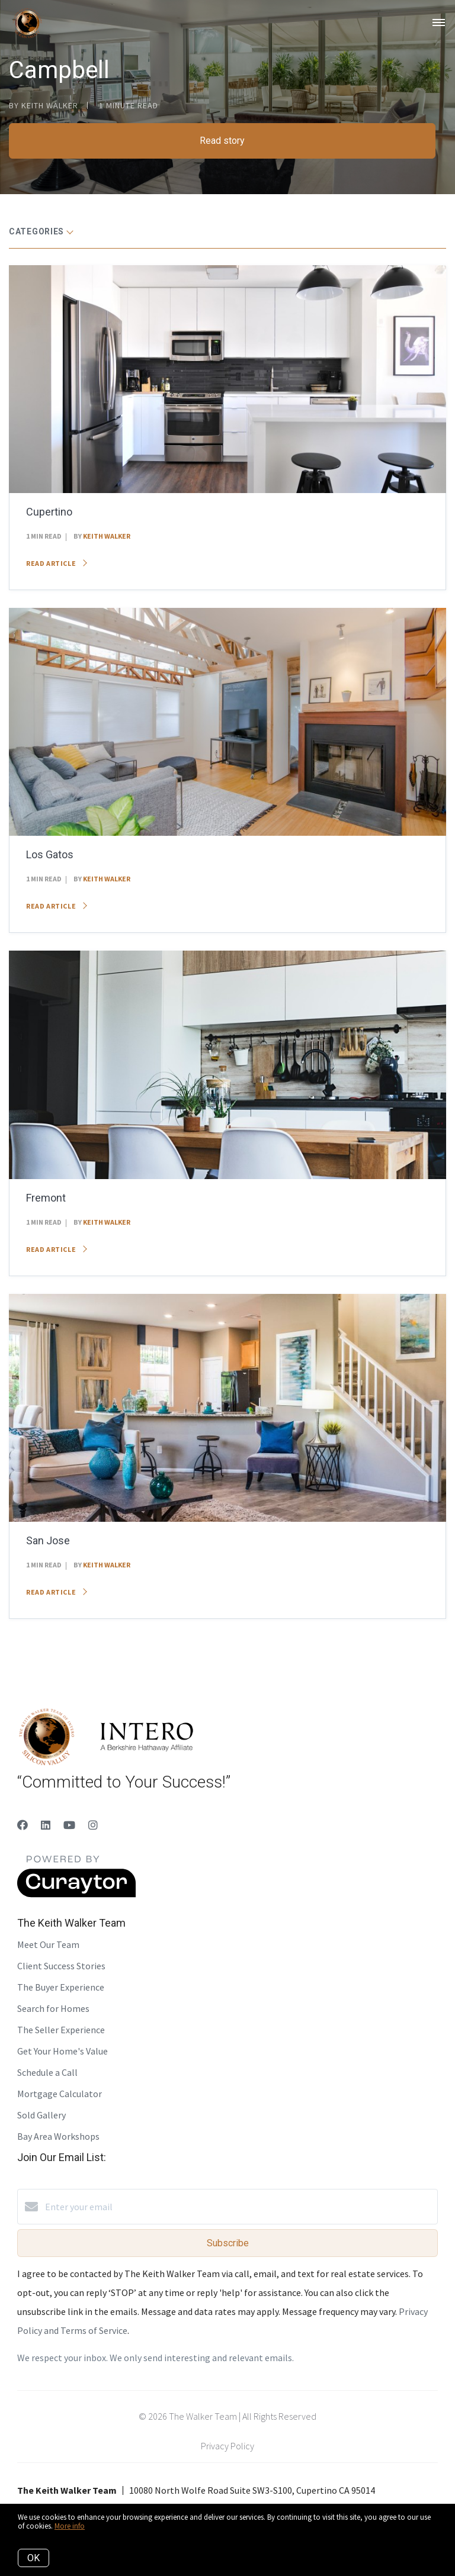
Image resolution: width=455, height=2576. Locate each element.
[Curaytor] (76, 1894)
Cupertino (49, 511)
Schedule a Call (47, 2072)
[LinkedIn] (45, 1825)
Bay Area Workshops (58, 2136)
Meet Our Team (48, 1944)
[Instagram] (93, 1825)
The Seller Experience (61, 2030)
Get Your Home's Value (62, 2051)
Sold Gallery (41, 2115)
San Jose (48, 1540)
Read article (56, 563)
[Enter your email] (239, 2206)
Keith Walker (106, 536)
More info (70, 2526)
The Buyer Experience (60, 1987)
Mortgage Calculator (59, 2094)
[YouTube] (69, 1825)
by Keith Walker (43, 105)
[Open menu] (438, 23)
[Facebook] (22, 1825)
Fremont (46, 1198)
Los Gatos (49, 854)
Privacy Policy (227, 2446)
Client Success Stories (61, 1966)
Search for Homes (53, 2008)
